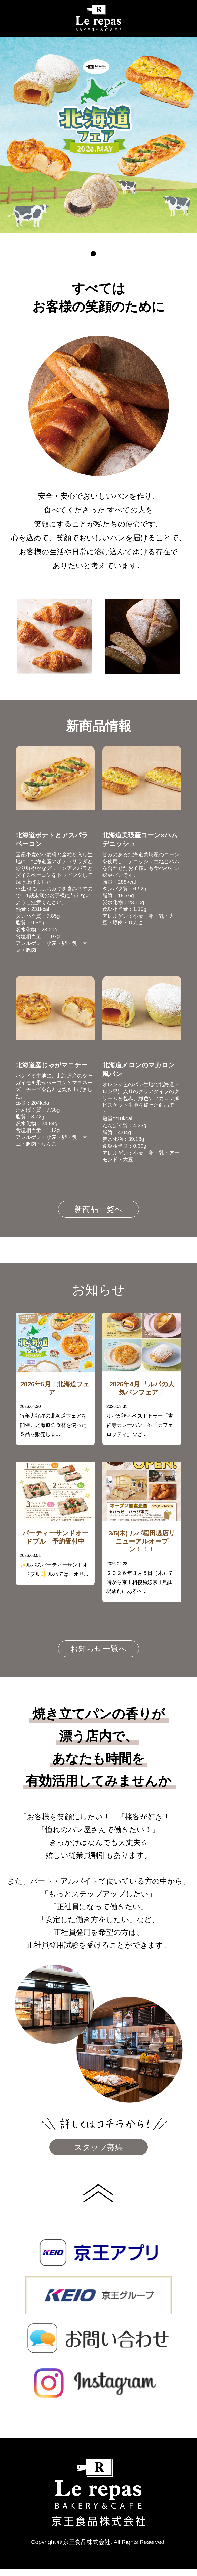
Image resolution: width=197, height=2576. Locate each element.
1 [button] (93, 253)
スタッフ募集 (98, 2153)
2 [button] (103, 253)
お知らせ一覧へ (98, 1652)
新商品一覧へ (98, 1210)
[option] (98, 135)
